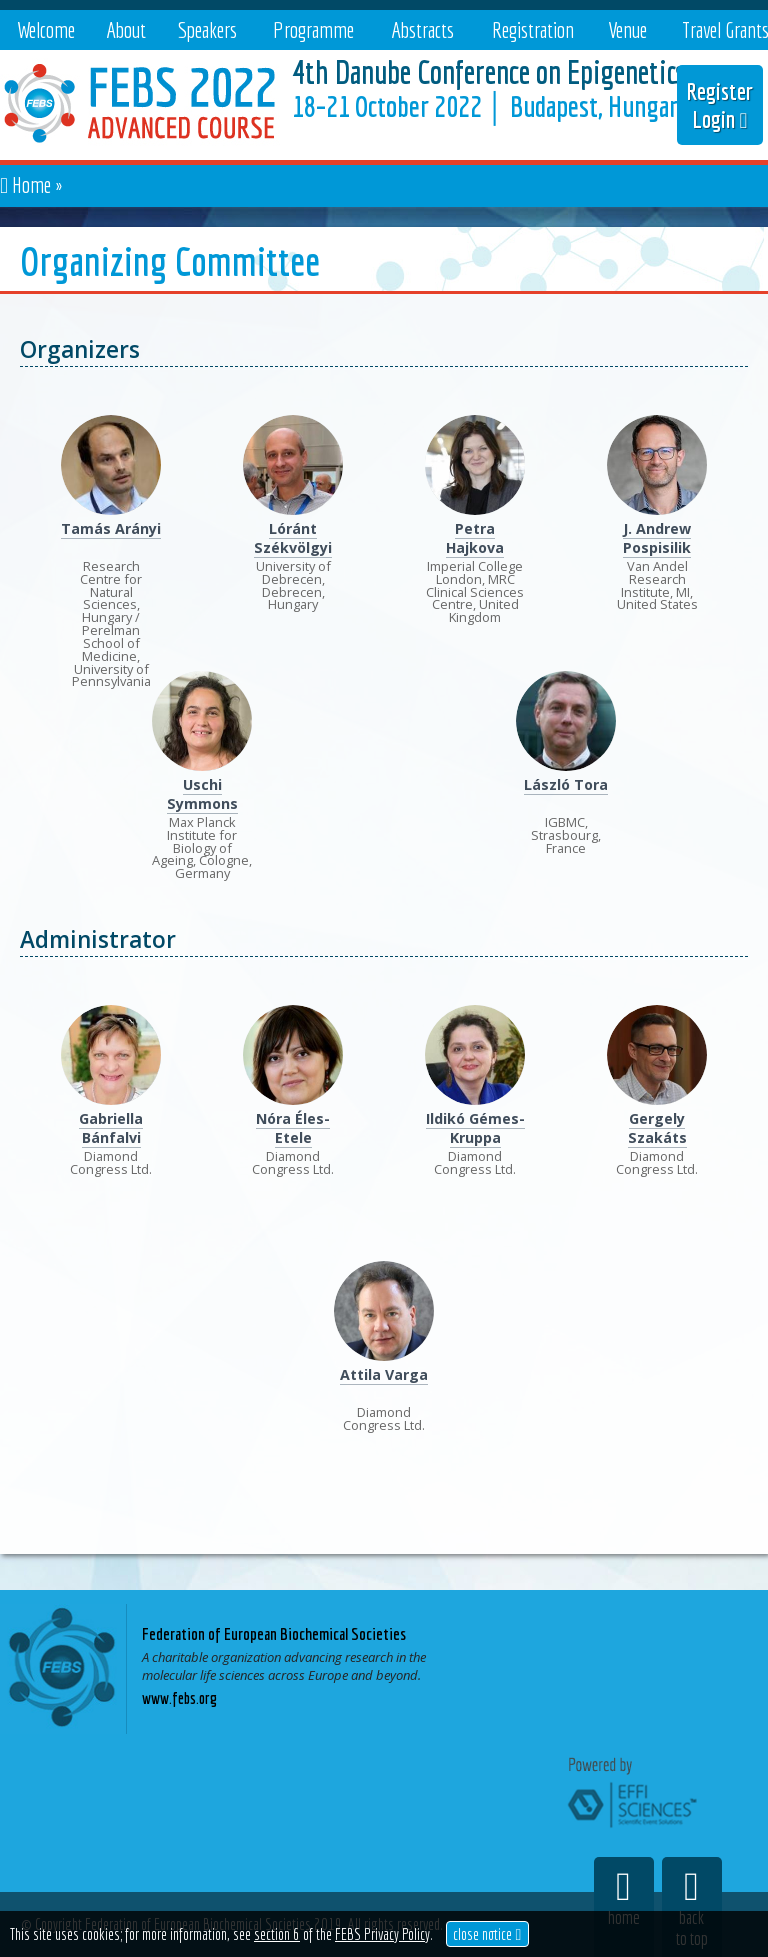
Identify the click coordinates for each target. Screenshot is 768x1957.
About (126, 29)
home (624, 1897)
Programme (313, 29)
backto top (692, 1908)
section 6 (277, 1934)
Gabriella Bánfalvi (111, 1128)
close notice (487, 1934)
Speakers (207, 29)
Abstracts (422, 29)
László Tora (566, 784)
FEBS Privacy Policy (382, 1934)
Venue (627, 29)
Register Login (720, 105)
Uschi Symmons (202, 794)
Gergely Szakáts (657, 1128)
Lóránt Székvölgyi (293, 538)
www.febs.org (179, 1698)
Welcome (46, 29)
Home (31, 184)
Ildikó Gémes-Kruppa (475, 1128)
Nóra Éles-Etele (293, 1128)
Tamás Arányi (111, 528)
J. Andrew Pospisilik (657, 538)
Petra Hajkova (475, 538)
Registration (533, 29)
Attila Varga (384, 1374)
